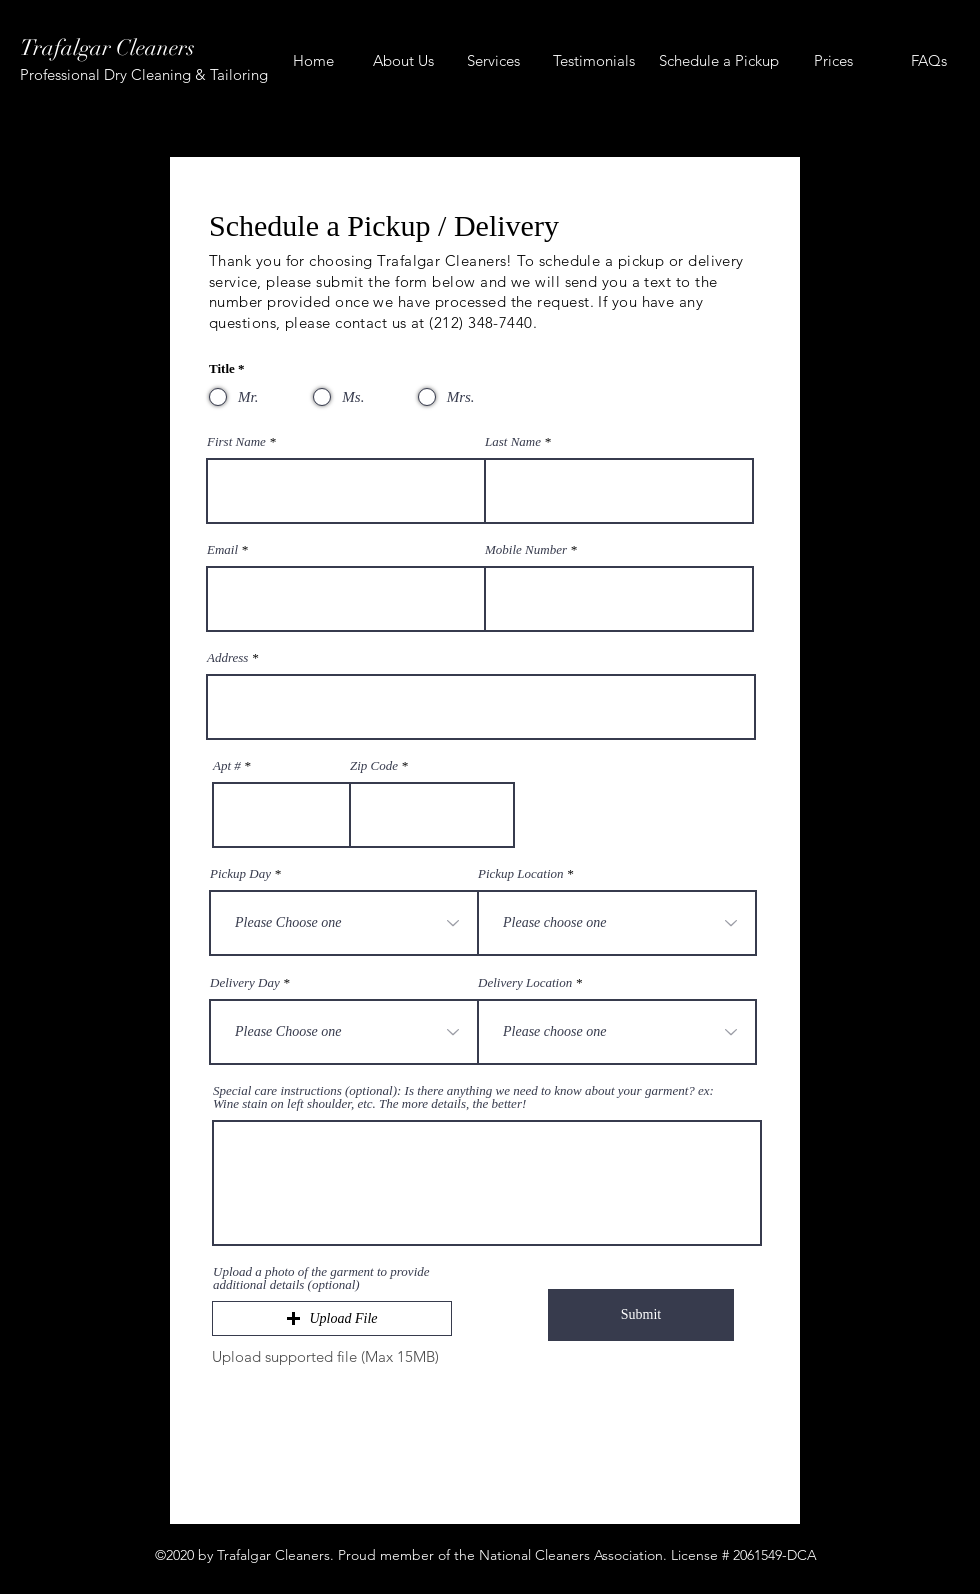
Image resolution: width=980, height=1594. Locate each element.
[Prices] (833, 61)
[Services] (493, 61)
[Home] (313, 61)
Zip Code (374, 765)
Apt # (227, 765)
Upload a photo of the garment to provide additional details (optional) (321, 1278)
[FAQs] (928, 61)
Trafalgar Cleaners (107, 47)
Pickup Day (240, 873)
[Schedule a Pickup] (718, 61)
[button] (332, 1318)
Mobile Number (526, 549)
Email (222, 549)
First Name (236, 441)
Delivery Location (525, 982)
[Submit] (641, 1315)
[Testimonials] (593, 61)
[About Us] (403, 61)
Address (227, 657)
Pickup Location (521, 873)
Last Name (514, 441)
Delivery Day (245, 982)
